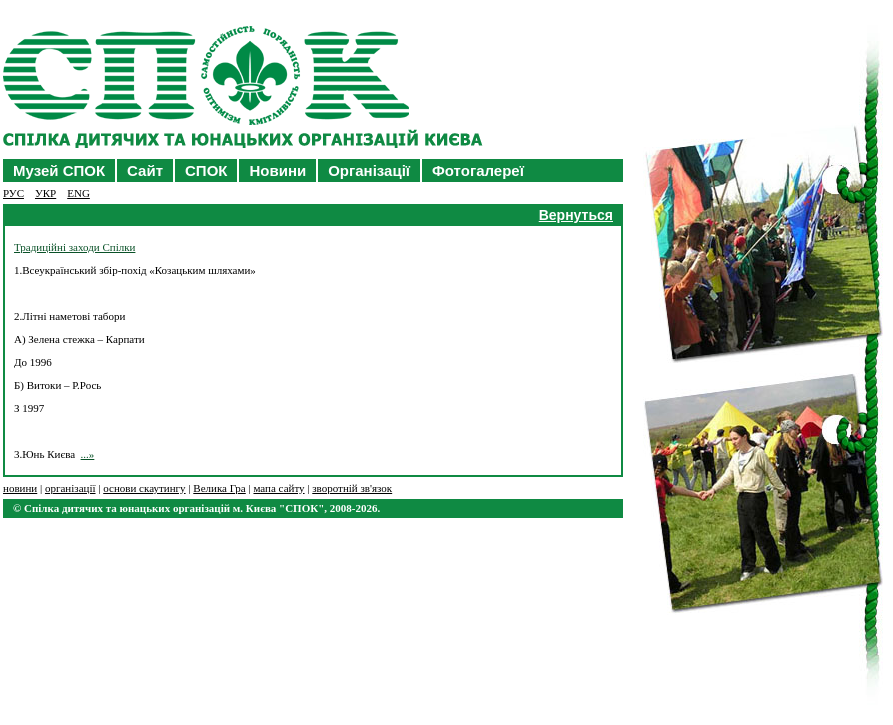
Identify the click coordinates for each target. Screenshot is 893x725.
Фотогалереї (478, 170)
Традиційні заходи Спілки (74, 247)
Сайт (145, 170)
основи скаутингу (144, 488)
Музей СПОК (59, 170)
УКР (45, 193)
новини (20, 488)
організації (70, 488)
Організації (369, 170)
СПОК (206, 170)
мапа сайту (278, 488)
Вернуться (576, 215)
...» (88, 454)
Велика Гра (219, 488)
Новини (277, 170)
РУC (13, 193)
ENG (78, 193)
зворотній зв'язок (352, 488)
